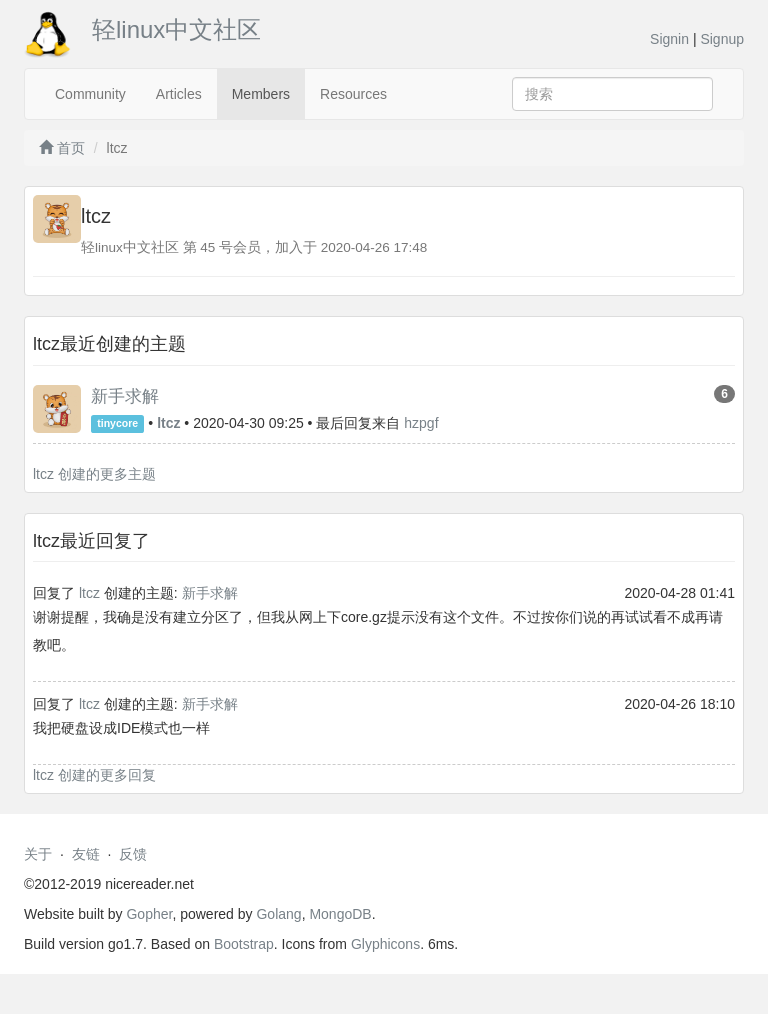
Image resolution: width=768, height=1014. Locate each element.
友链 (86, 854)
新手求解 (125, 396)
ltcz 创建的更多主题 (94, 474)
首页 (62, 148)
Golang (278, 914)
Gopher (149, 914)
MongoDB (340, 914)
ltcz (89, 593)
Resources (353, 94)
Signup (722, 39)
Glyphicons (385, 944)
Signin (669, 39)
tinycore (117, 424)
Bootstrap (244, 944)
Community (90, 94)
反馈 (133, 854)
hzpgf (421, 423)
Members (261, 94)
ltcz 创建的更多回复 (94, 775)
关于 (38, 854)
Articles (179, 94)
